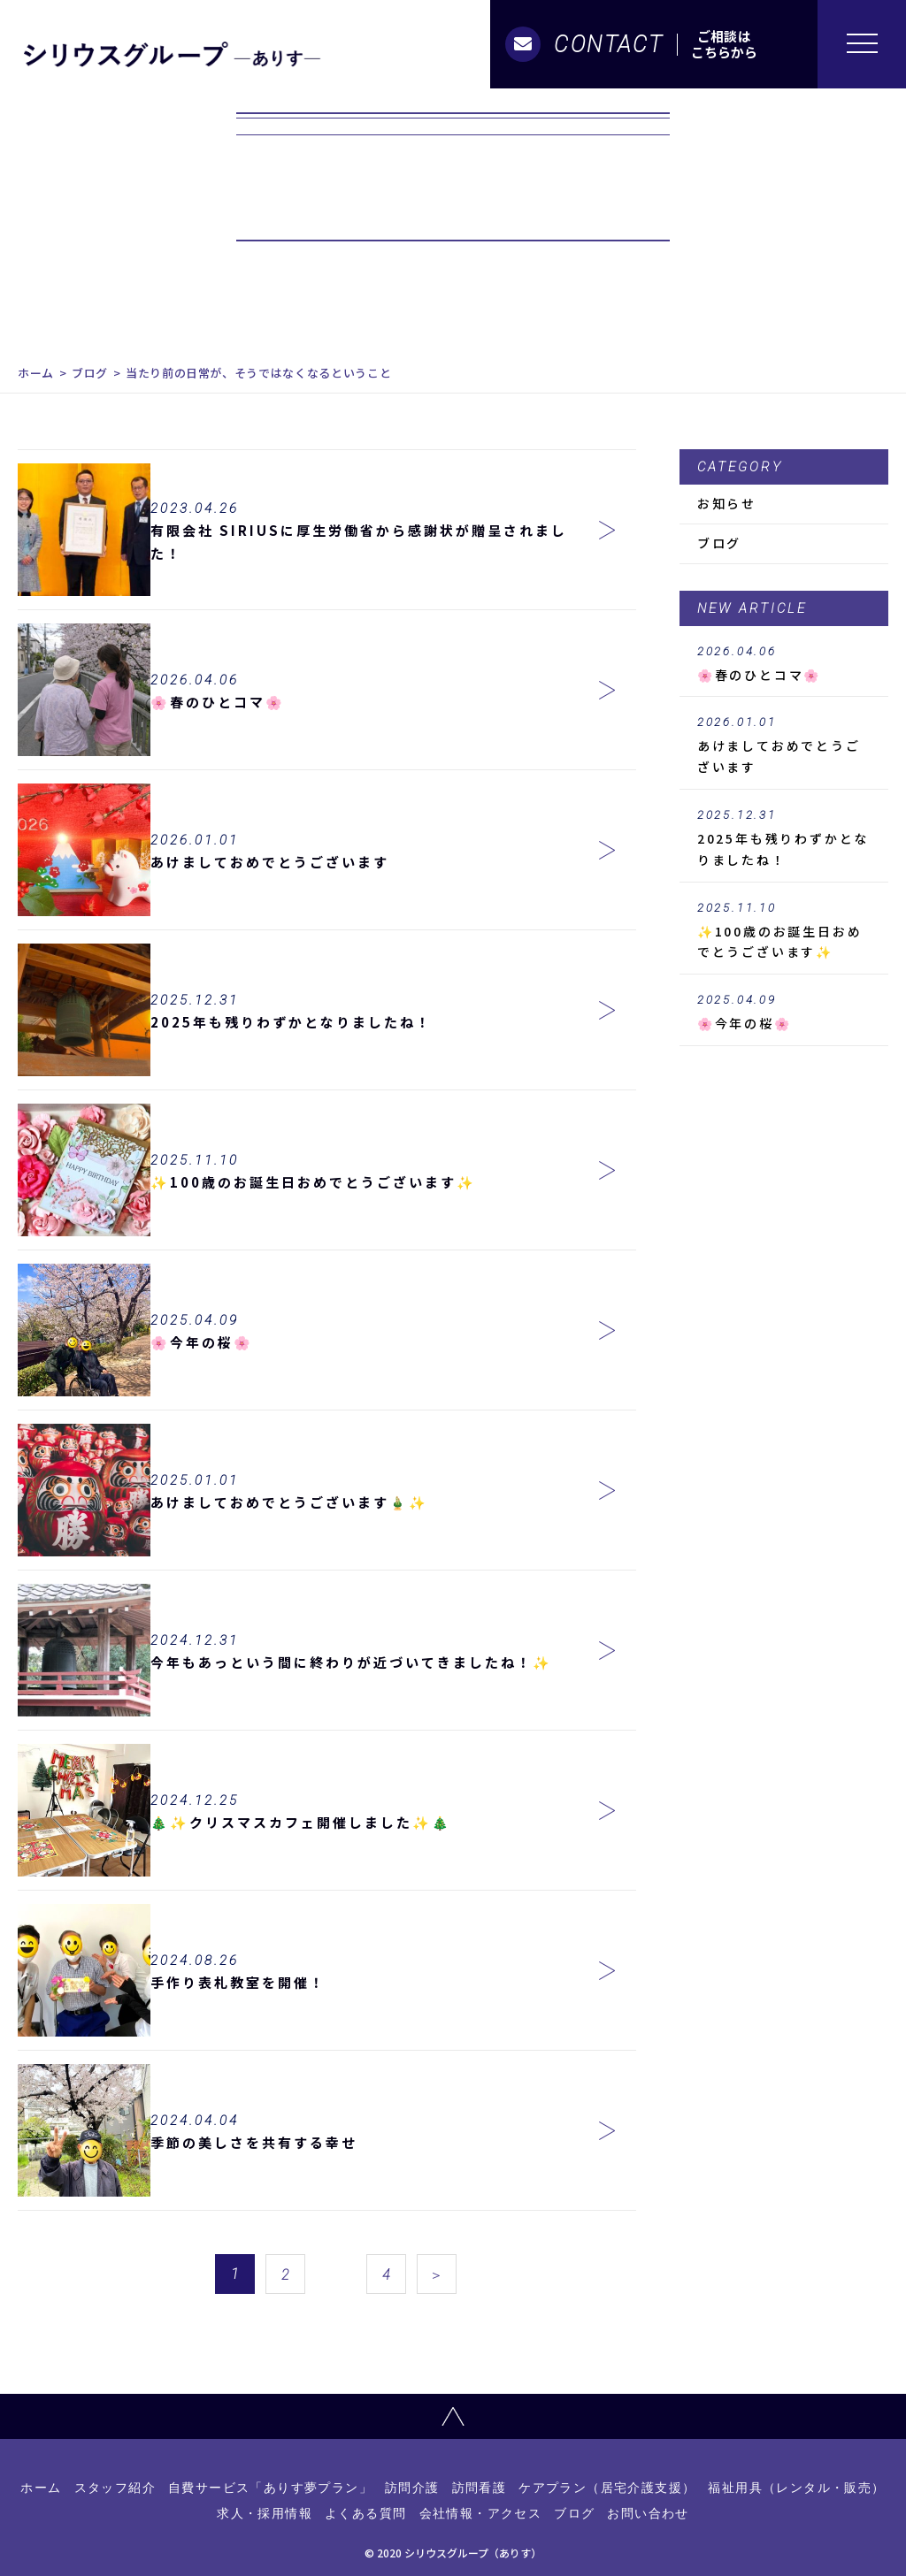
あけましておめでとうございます (784, 745)
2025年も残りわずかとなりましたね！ (784, 838)
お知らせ (726, 503)
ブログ (90, 372)
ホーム (36, 372)
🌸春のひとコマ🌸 (784, 664)
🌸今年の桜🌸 (784, 1012)
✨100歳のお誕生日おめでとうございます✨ (784, 931)
